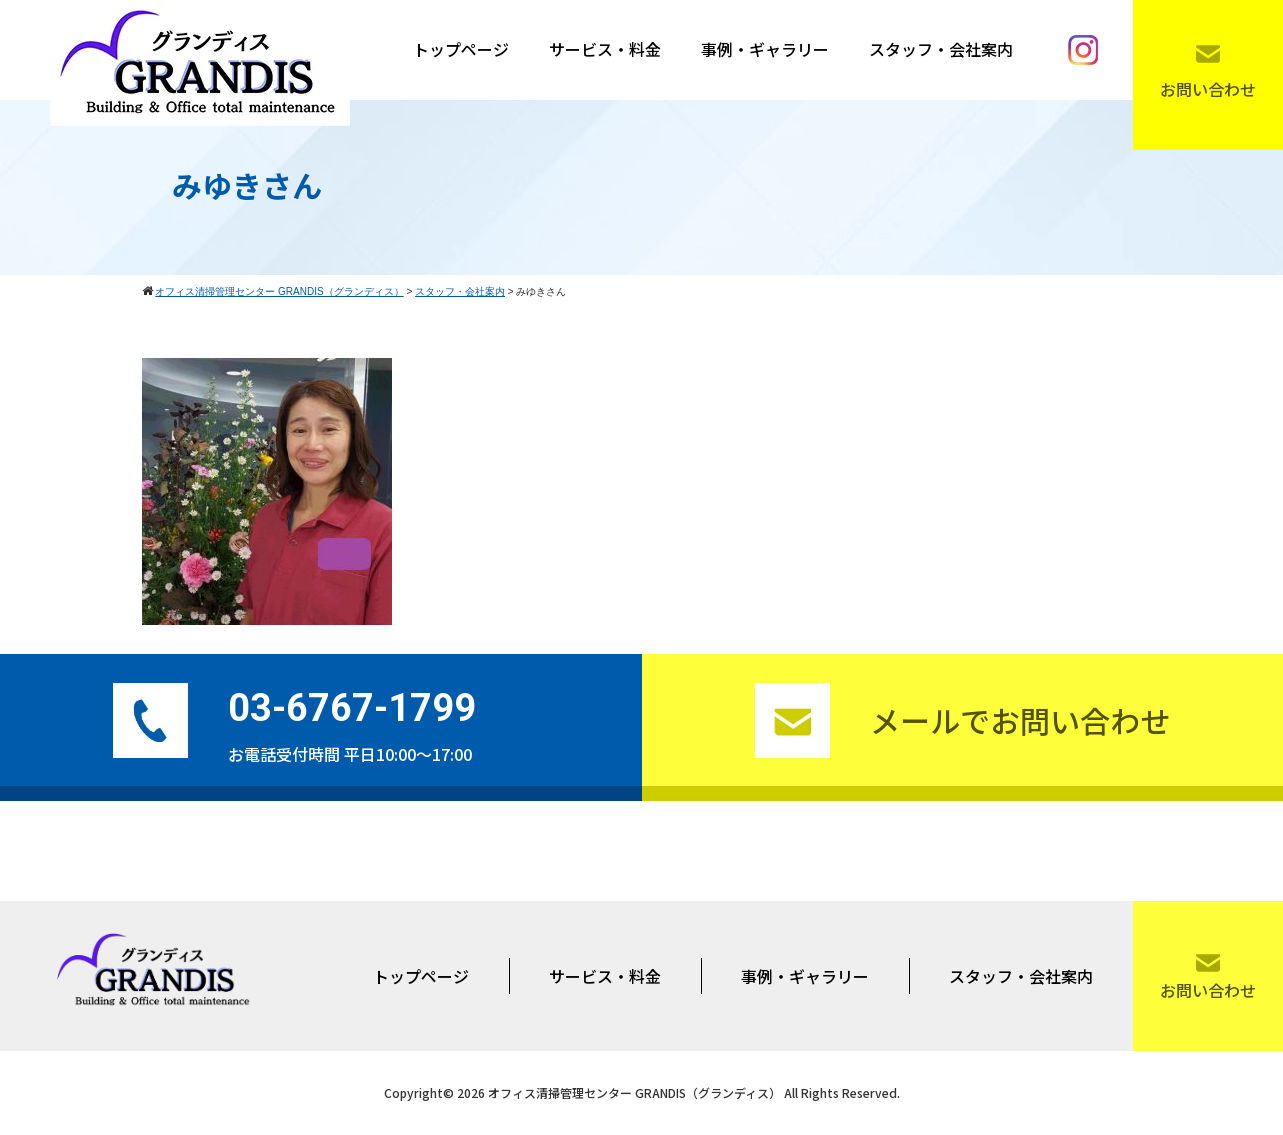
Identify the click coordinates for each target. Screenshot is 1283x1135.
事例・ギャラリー (765, 49)
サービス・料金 (605, 49)
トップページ (461, 49)
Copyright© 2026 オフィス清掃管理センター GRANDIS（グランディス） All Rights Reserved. (642, 1092)
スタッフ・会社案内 (941, 49)
